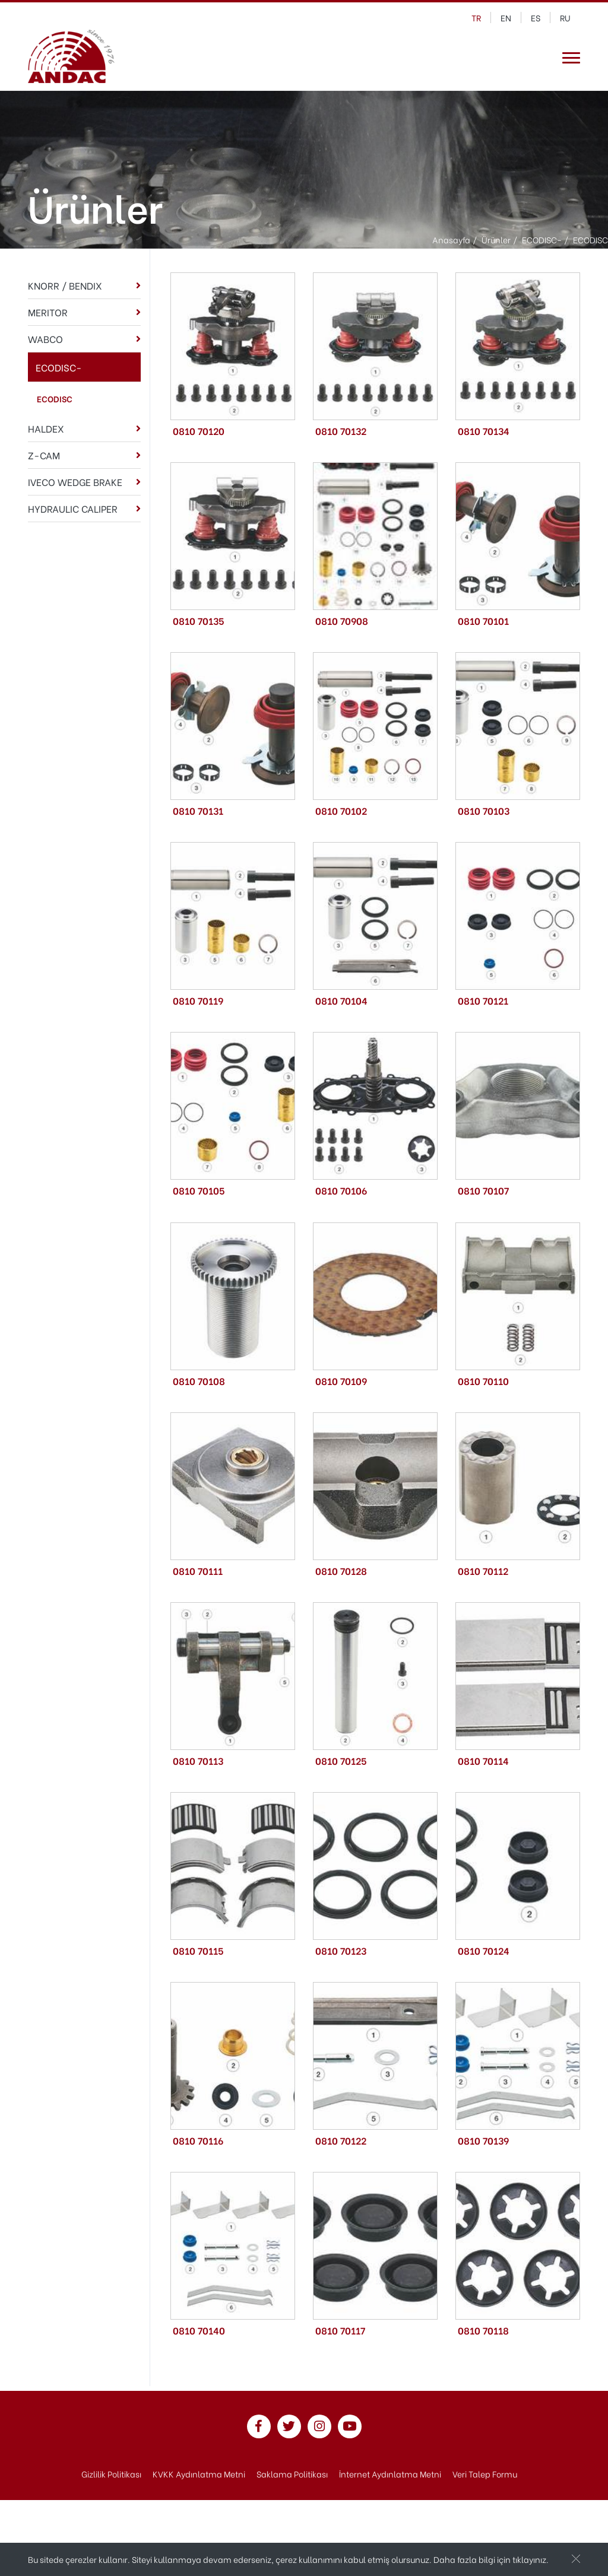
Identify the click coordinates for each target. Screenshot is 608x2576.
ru (565, 17)
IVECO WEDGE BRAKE (75, 481)
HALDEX (46, 428)
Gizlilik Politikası (111, 2473)
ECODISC (54, 398)
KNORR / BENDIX (65, 285)
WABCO (45, 338)
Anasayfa (451, 239)
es (535, 17)
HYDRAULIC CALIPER (73, 508)
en (506, 17)
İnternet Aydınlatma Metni (390, 2473)
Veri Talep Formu (484, 2473)
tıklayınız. (530, 2559)
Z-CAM (44, 455)
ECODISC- (59, 367)
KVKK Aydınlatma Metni (199, 2473)
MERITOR (48, 312)
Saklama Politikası (292, 2473)
